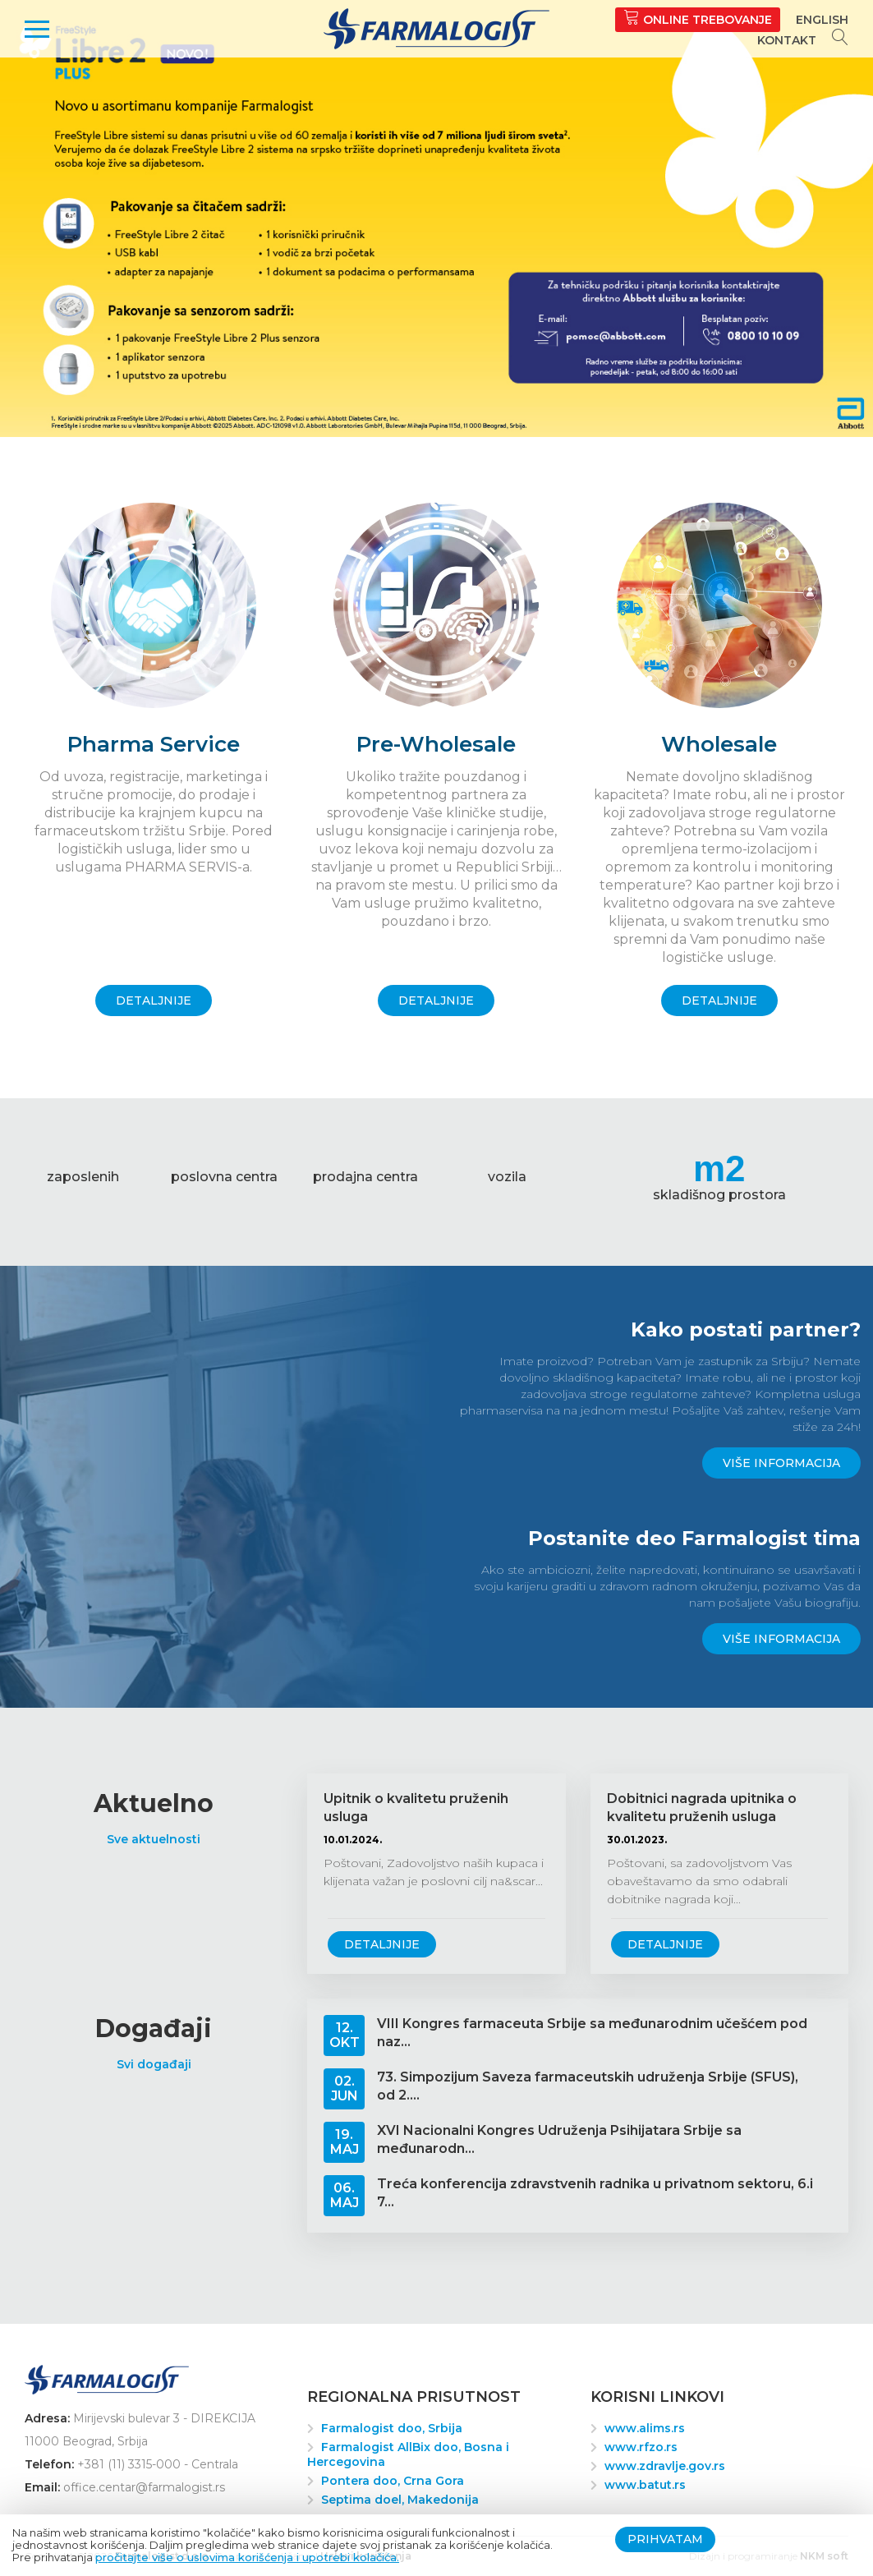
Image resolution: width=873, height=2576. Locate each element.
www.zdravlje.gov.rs (664, 2466)
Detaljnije (382, 1944)
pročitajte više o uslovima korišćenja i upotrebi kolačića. (247, 2557)
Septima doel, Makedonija (400, 2499)
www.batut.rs (645, 2484)
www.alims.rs (644, 2428)
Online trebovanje (697, 17)
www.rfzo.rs (641, 2447)
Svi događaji (154, 2064)
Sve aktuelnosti (153, 1839)
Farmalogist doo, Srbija (391, 2428)
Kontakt (786, 40)
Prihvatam (665, 2539)
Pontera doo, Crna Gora (392, 2480)
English (822, 19)
